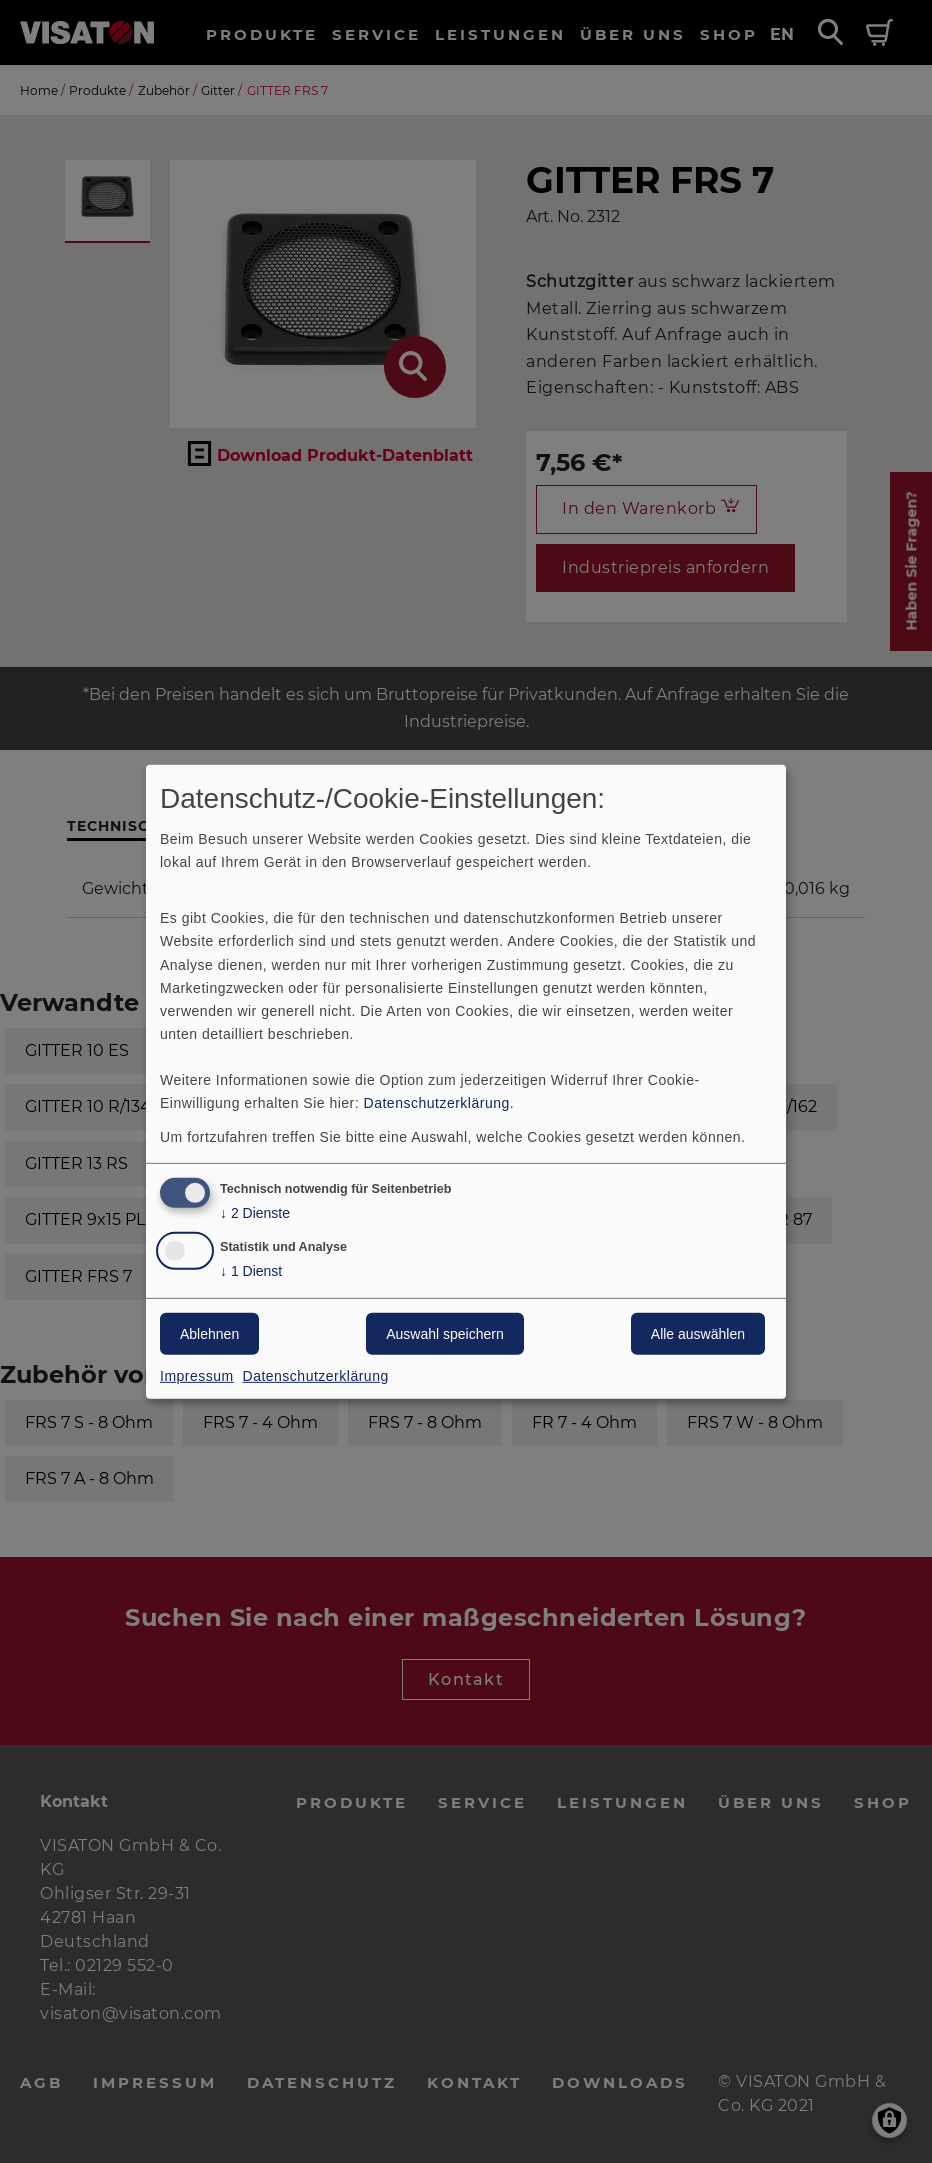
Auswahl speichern (445, 1334)
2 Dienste (255, 1213)
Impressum (197, 1376)
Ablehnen (209, 1334)
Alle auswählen (698, 1334)
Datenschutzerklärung (437, 1103)
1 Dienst (251, 1271)
